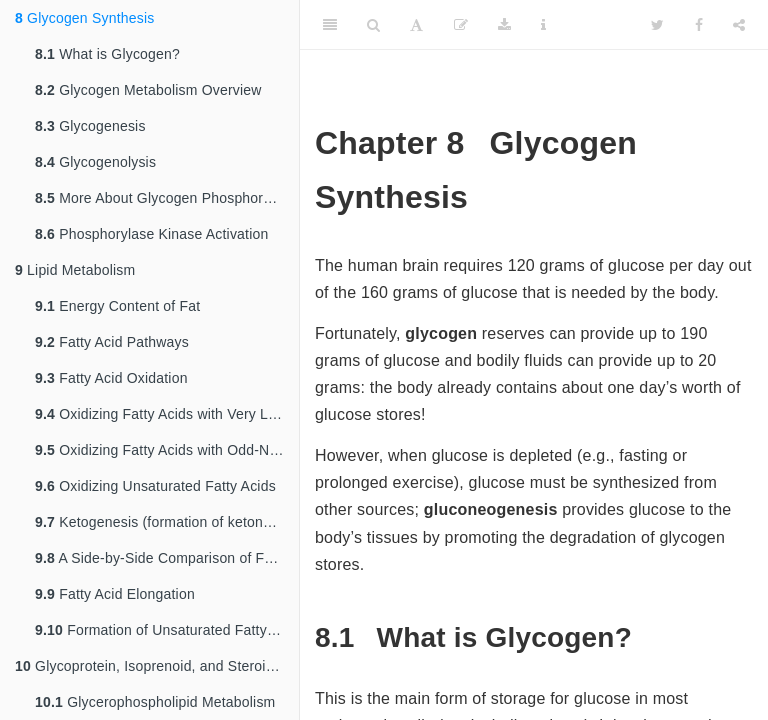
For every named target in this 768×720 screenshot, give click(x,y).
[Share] (739, 25)
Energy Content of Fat (117, 306)
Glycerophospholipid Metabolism (155, 702)
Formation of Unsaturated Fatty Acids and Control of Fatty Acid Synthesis (167, 630)
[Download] (504, 25)
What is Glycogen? (107, 54)
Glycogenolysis (95, 162)
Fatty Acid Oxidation (111, 378)
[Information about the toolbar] (543, 25)
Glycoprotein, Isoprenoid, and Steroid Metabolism (157, 666)
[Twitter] (657, 25)
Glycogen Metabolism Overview (148, 90)
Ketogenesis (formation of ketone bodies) (167, 522)
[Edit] (461, 25)
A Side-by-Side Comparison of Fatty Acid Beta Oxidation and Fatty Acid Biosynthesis (167, 558)
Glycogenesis (90, 126)
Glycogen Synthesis (84, 18)
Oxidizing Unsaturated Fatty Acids (155, 486)
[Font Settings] (416, 25)
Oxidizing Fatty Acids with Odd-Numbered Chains (167, 450)
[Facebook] (699, 25)
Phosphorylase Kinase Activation (151, 234)
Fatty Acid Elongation (115, 594)
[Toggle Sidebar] (330, 25)
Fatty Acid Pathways (112, 342)
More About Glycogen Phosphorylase (166, 198)
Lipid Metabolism (75, 270)
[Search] (373, 25)
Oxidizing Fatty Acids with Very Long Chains (167, 414)
